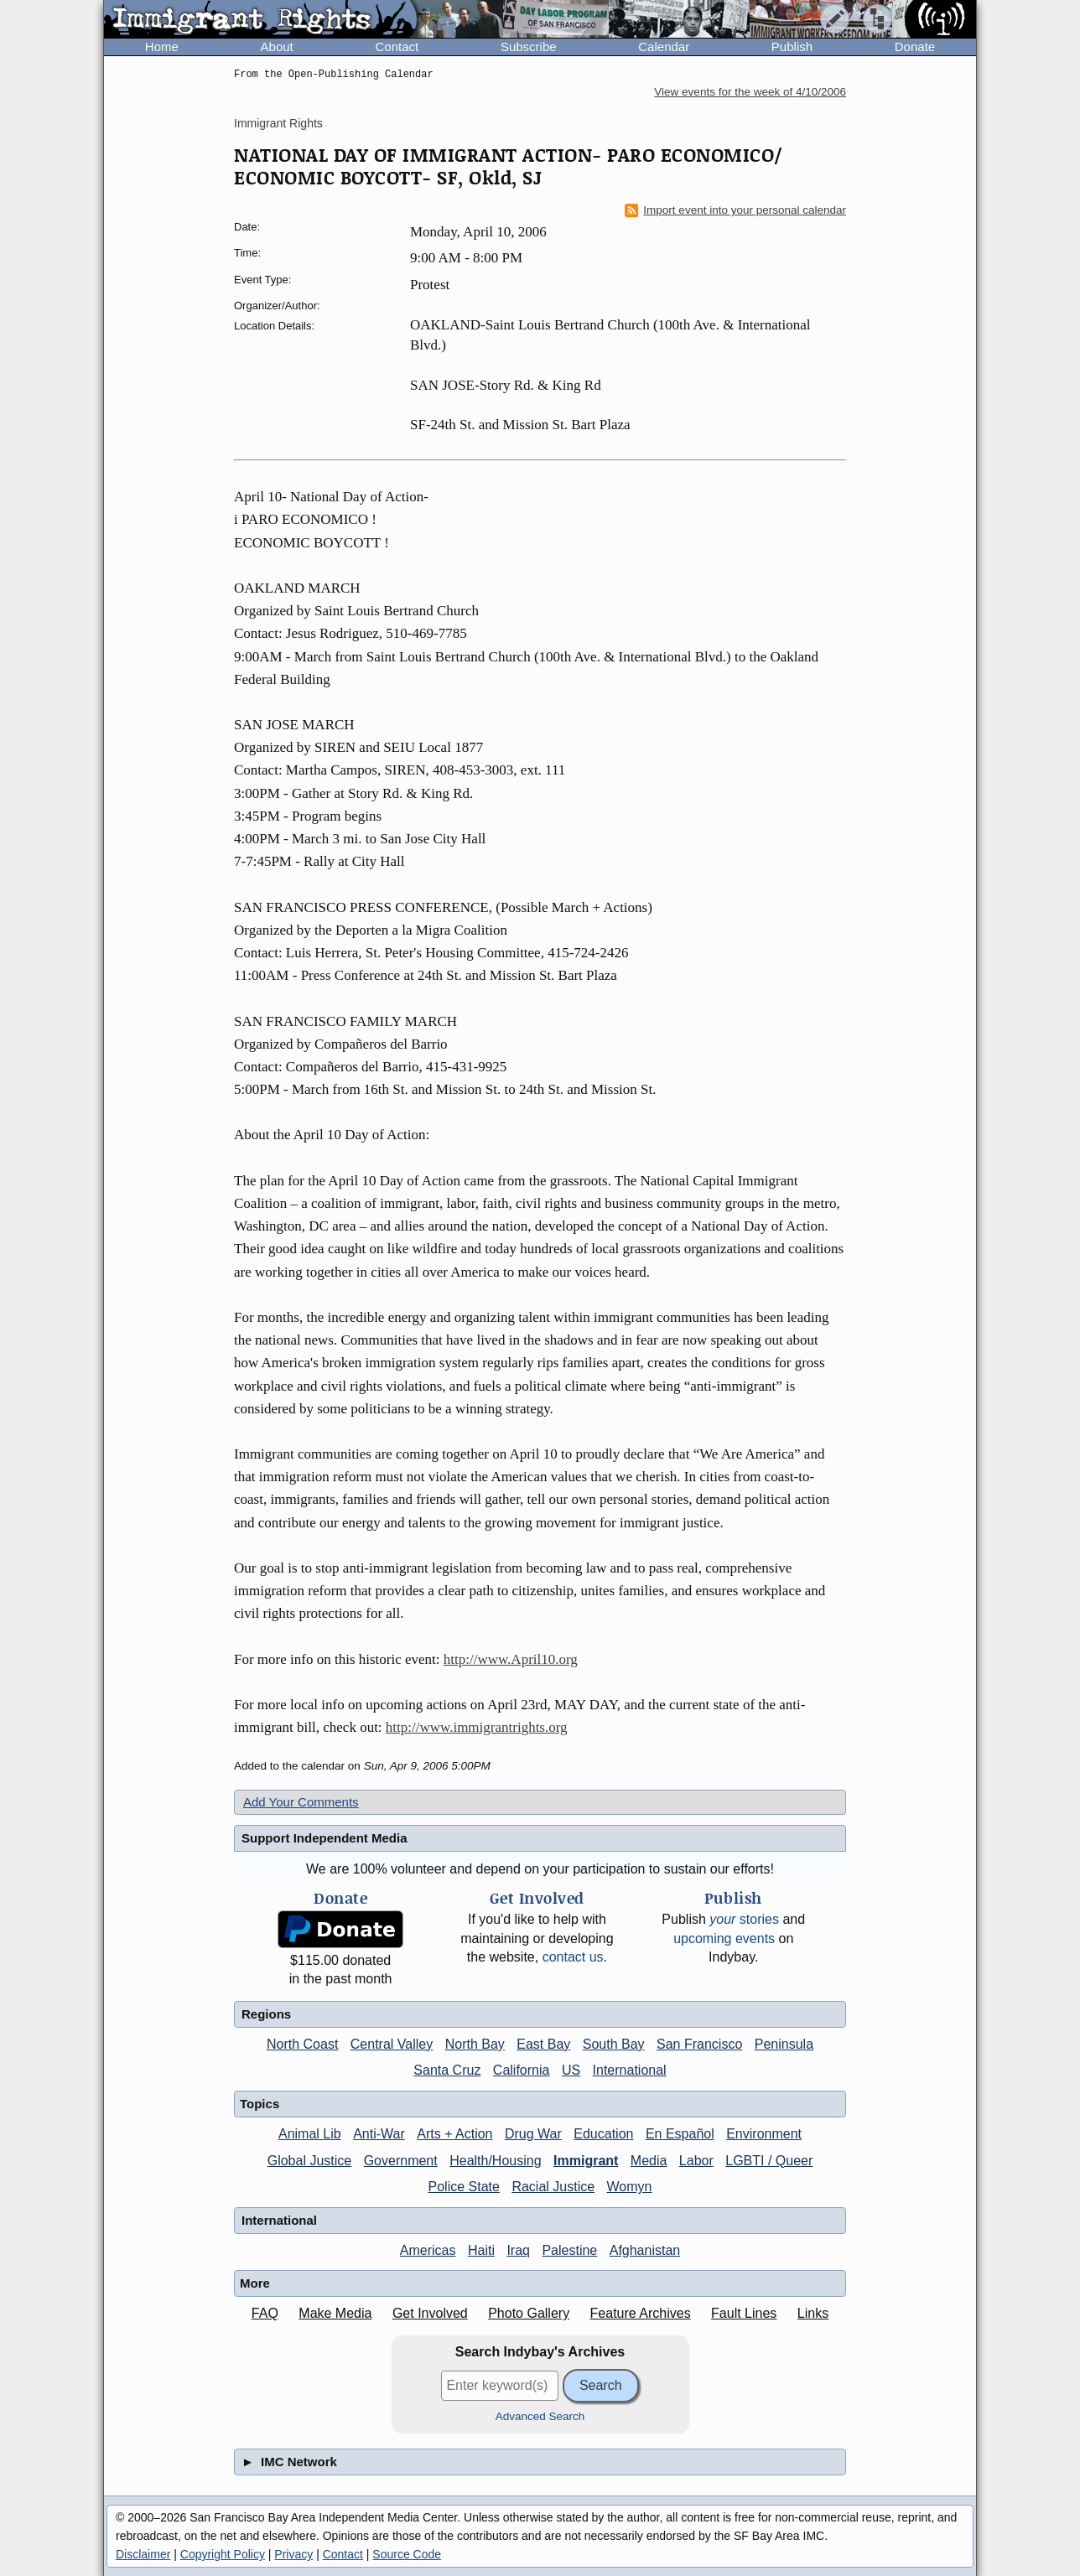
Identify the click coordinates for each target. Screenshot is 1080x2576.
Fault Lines (743, 2313)
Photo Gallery (528, 2313)
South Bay (614, 2044)
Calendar (663, 46)
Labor (696, 2161)
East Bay (543, 2044)
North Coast (302, 2044)
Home (162, 46)
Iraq (518, 2250)
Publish (792, 46)
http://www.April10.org (511, 1659)
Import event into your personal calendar (735, 210)
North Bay (475, 2044)
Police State (464, 2186)
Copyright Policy (222, 2554)
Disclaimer (143, 2554)
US (571, 2070)
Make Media (335, 2313)
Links (812, 2313)
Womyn (629, 2186)
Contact (396, 46)
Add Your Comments (301, 1802)
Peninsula (784, 2044)
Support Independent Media (324, 1838)
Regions (266, 2014)
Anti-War (379, 2134)
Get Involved (430, 2313)
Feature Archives (640, 2313)
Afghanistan (645, 2250)
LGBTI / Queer (769, 2161)
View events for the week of (750, 92)
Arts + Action (454, 2134)
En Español (680, 2134)
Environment (764, 2134)
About (277, 46)
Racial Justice (553, 2186)
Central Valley (391, 2044)
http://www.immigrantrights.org (477, 1727)
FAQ (265, 2313)
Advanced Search (540, 2416)
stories (744, 1919)
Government (401, 2161)
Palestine (569, 2250)
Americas (428, 2250)
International (630, 2070)
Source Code (406, 2554)
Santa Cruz (446, 2070)
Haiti (481, 2250)
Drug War (533, 2134)
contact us (573, 1957)
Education (603, 2134)
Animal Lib (309, 2134)
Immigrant (585, 2161)
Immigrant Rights (278, 123)
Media (649, 2161)
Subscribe (529, 46)
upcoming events (724, 1938)
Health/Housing (495, 2161)
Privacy (293, 2554)
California (521, 2070)
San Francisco (699, 2044)
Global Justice (309, 2161)
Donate (915, 46)
